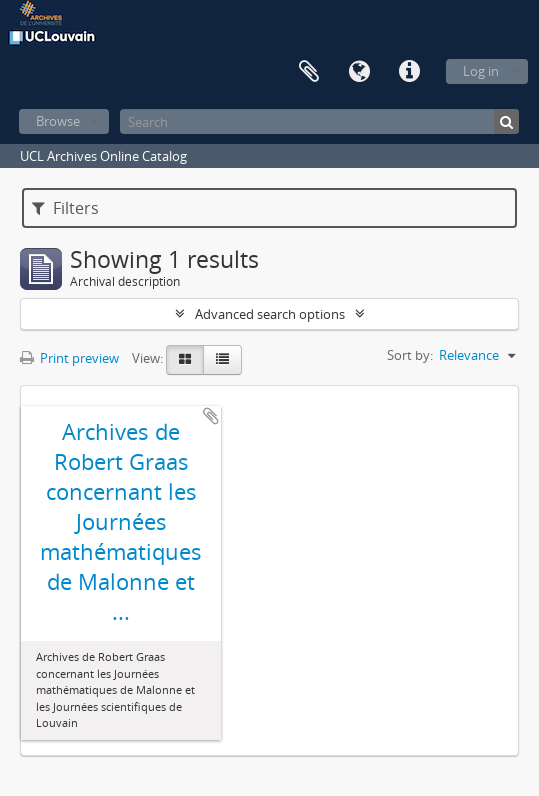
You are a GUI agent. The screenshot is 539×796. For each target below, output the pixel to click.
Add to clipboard (211, 416)
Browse (58, 121)
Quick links (409, 72)
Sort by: (410, 355)
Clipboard (309, 72)
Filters (65, 208)
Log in (481, 71)
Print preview (69, 358)
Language (359, 72)
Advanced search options (270, 314)
